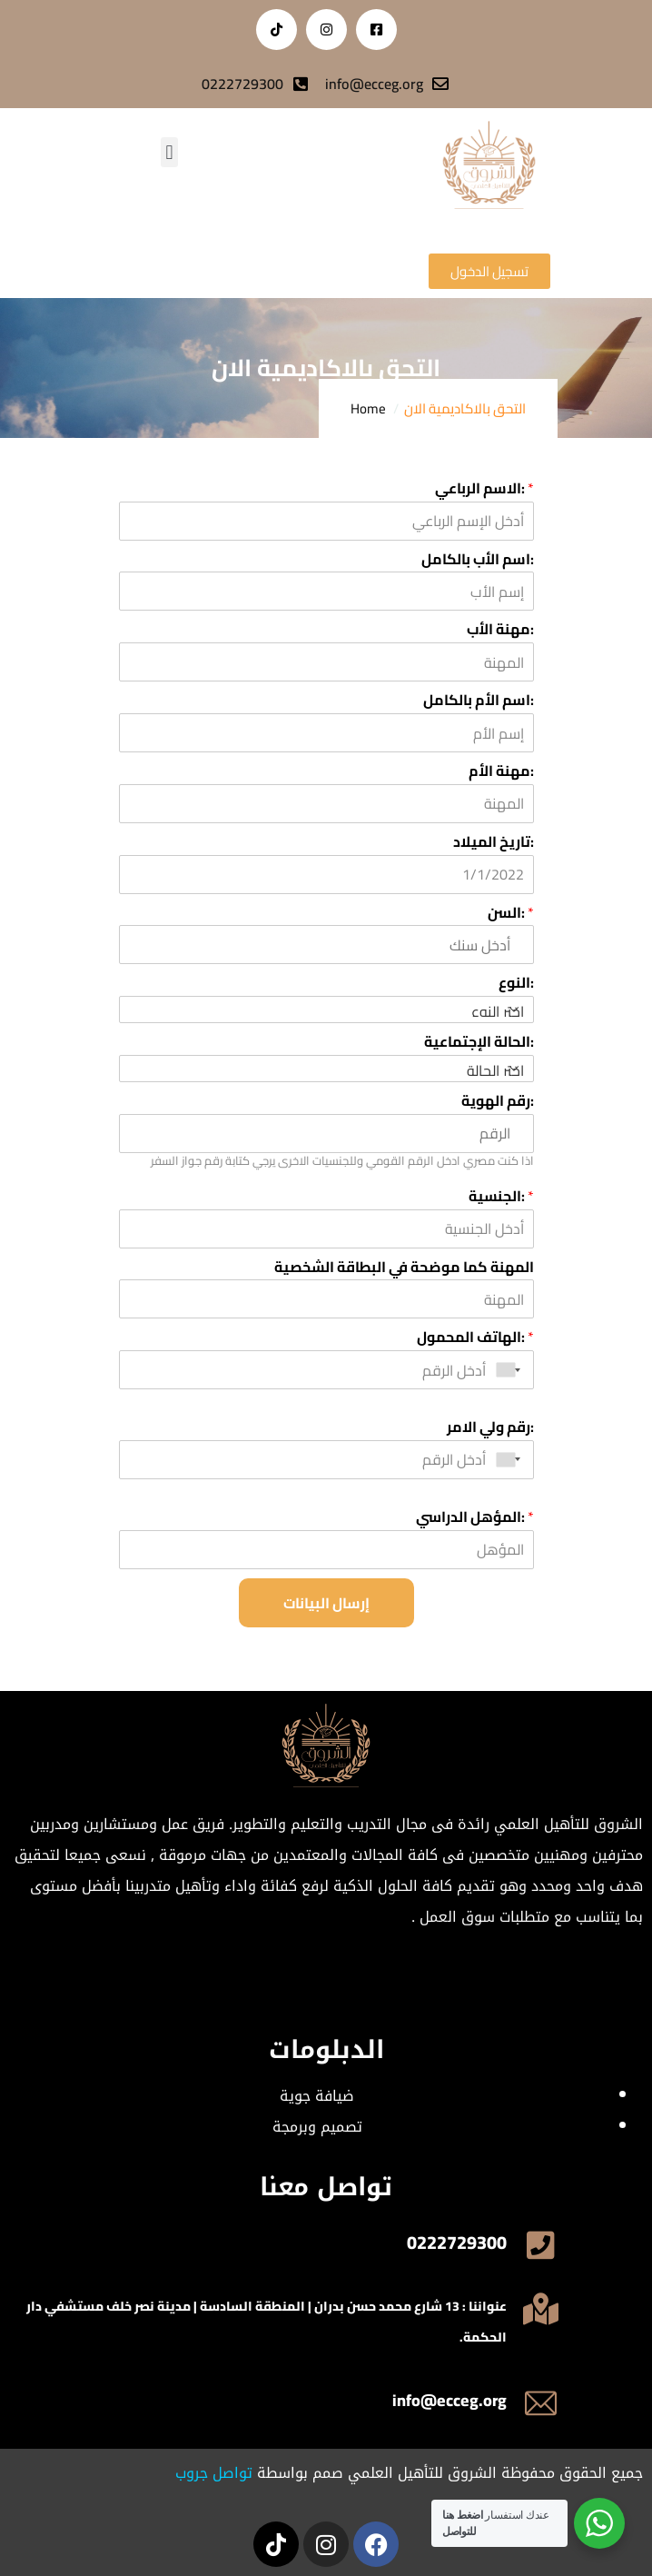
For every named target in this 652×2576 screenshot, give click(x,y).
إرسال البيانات (326, 1602)
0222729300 (457, 2242)
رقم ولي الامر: (490, 1427)
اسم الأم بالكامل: (478, 700)
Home (368, 408)
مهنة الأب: (500, 629)
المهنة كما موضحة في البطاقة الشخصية (404, 1267)
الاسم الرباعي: (484, 488)
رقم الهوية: (497, 1100)
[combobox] (512, 1369)
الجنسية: (501, 1196)
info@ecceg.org (449, 2400)
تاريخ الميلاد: (493, 841)
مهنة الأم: (501, 771)
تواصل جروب (213, 2473)
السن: (511, 912)
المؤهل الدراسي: (475, 1517)
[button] (169, 152)
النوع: (516, 982)
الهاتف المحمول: (475, 1337)
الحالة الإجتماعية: (479, 1041)
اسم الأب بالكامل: (477, 559)
